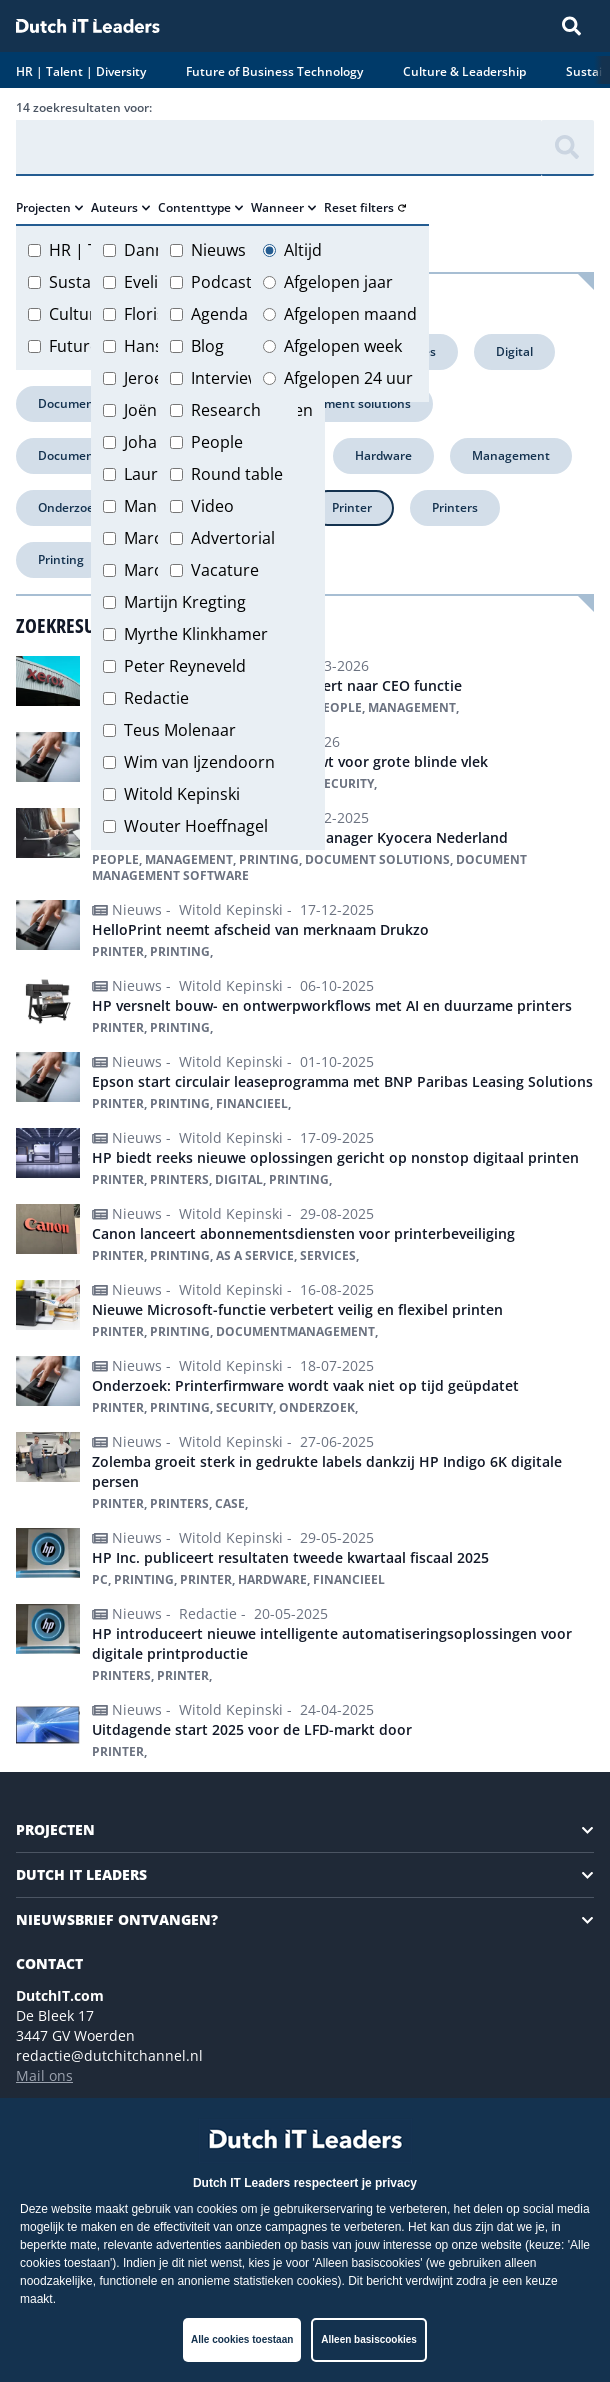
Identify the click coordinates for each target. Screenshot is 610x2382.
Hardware (383, 455)
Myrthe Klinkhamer (196, 634)
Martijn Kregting (185, 602)
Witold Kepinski (182, 794)
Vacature (225, 570)
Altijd (303, 250)
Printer (352, 507)
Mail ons (44, 2075)
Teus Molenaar (180, 730)
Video (212, 506)
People (217, 442)
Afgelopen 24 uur (348, 378)
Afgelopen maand (350, 314)
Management (511, 455)
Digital (514, 351)
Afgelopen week (343, 346)
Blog (207, 346)
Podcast (221, 282)
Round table (237, 474)
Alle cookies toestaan (242, 2339)
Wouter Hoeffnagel (196, 826)
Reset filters (365, 208)
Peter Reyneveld (185, 666)
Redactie (156, 698)
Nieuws (218, 250)
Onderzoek (69, 507)
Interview (225, 378)
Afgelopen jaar (338, 282)
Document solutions (352, 403)
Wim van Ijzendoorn (199, 762)
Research (226, 410)
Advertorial (233, 538)
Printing (61, 559)
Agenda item (238, 314)
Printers (455, 507)
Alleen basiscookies (369, 2339)
